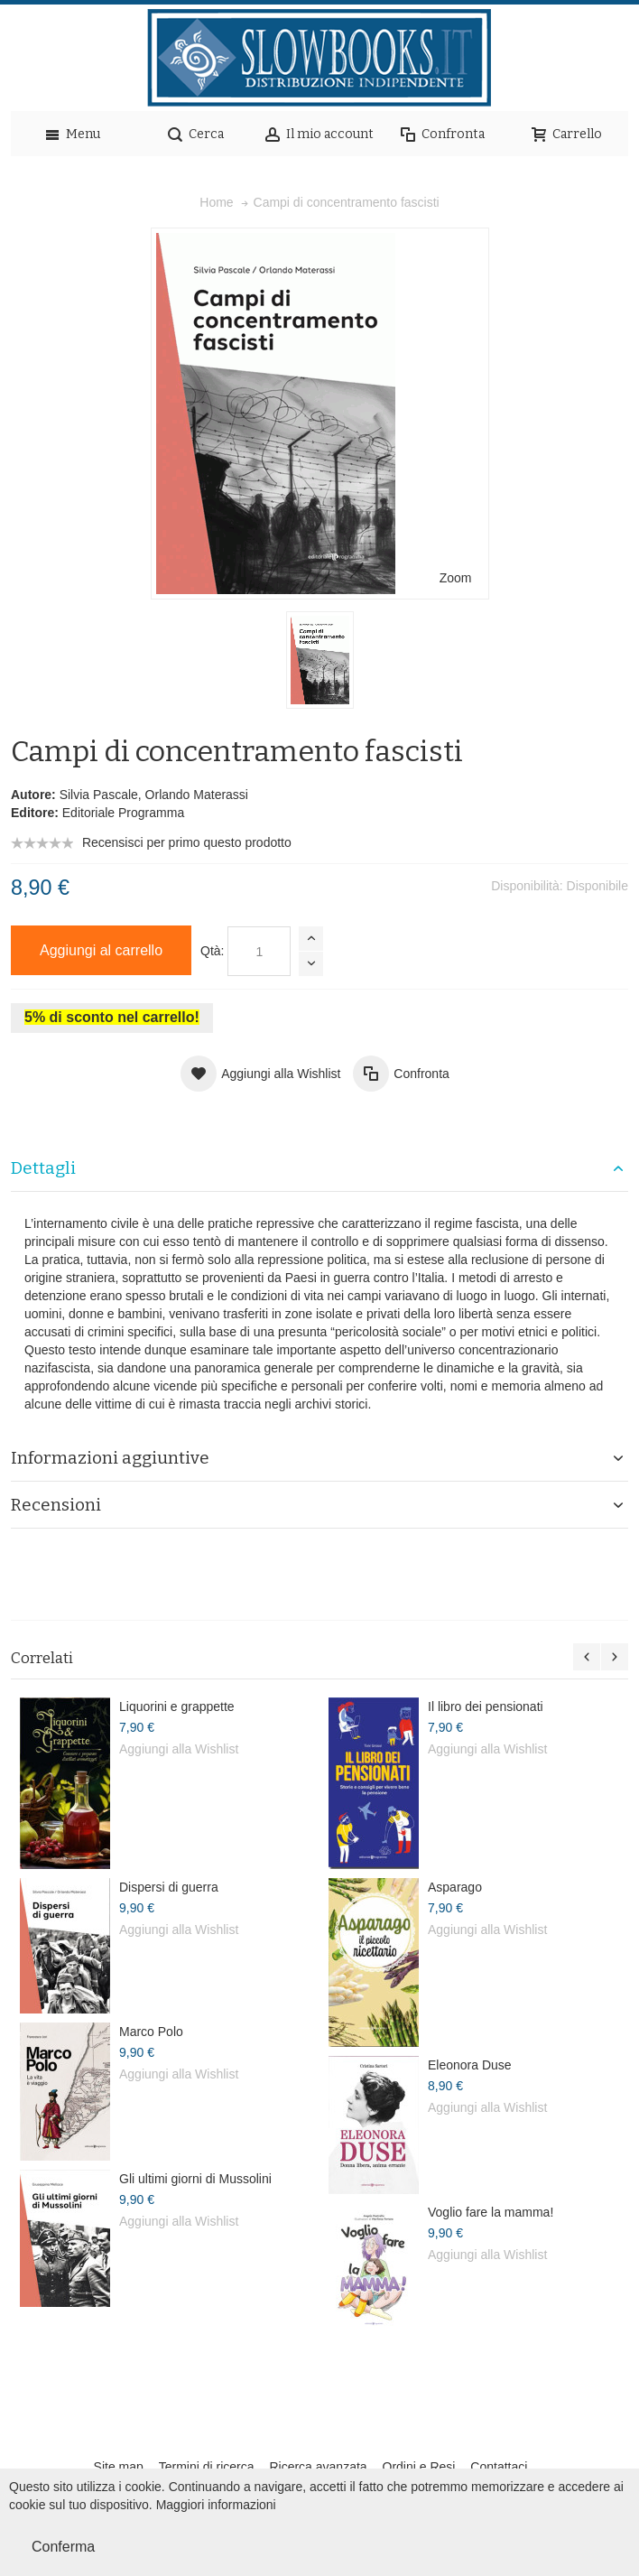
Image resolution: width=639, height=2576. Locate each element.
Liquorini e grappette (177, 1706)
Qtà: (212, 951)
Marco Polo (151, 2031)
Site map (119, 2467)
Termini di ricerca (207, 2467)
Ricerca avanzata (317, 2467)
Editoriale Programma (123, 812)
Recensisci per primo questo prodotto (187, 842)
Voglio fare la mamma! (490, 2212)
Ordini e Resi (419, 2467)
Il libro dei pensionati (485, 1706)
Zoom (456, 578)
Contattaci (498, 2467)
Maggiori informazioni (216, 2504)
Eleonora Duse (470, 2065)
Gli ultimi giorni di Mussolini (195, 2178)
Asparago (455, 1887)
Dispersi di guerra (168, 1887)
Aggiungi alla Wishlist (178, 1749)
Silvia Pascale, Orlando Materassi (154, 794)
